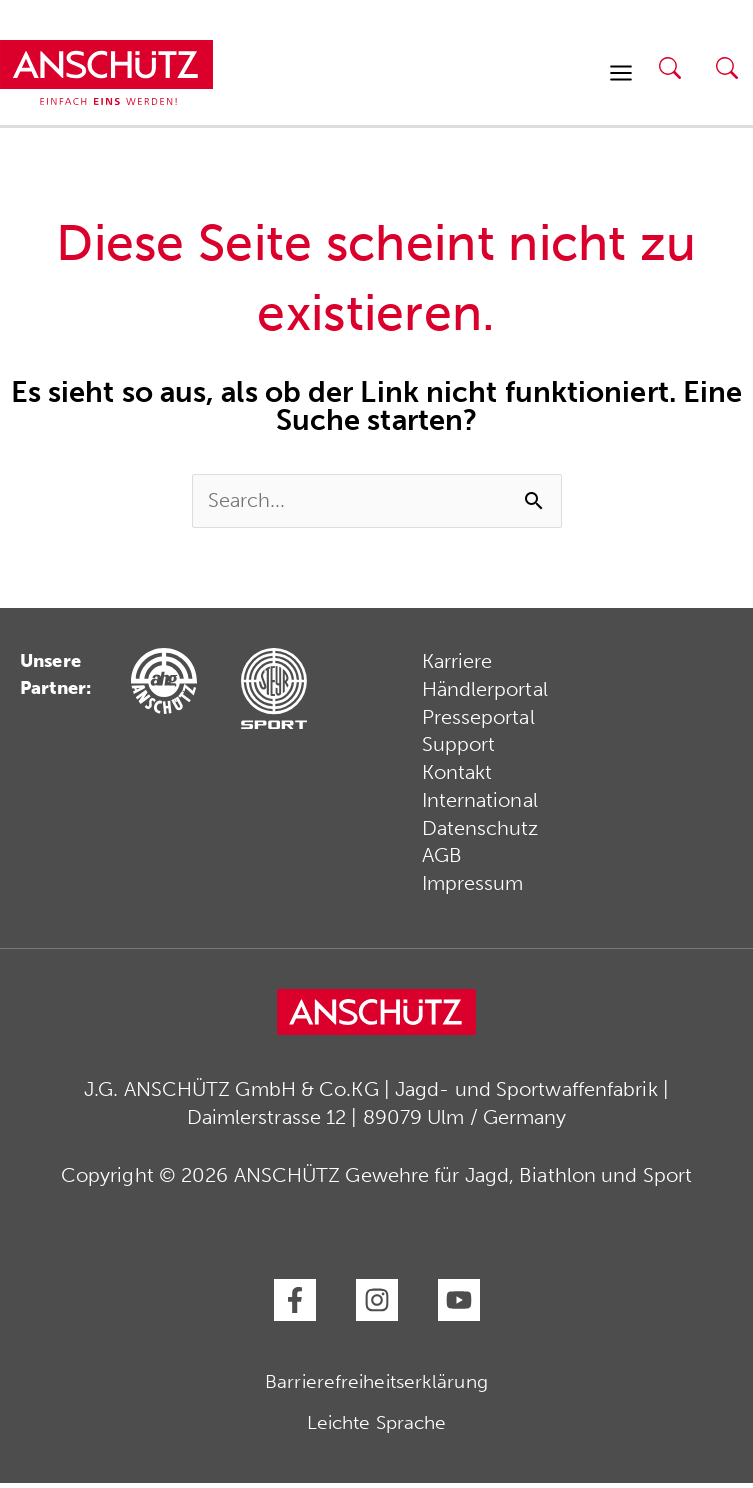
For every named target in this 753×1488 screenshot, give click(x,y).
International (480, 805)
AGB (442, 861)
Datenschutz (480, 833)
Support (459, 749)
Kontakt (457, 777)
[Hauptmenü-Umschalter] (621, 74)
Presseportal (478, 721)
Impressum (473, 889)
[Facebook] (295, 1305)
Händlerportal (485, 693)
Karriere (457, 665)
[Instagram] (377, 1305)
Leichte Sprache (377, 1427)
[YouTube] (459, 1305)
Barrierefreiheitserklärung (376, 1386)
